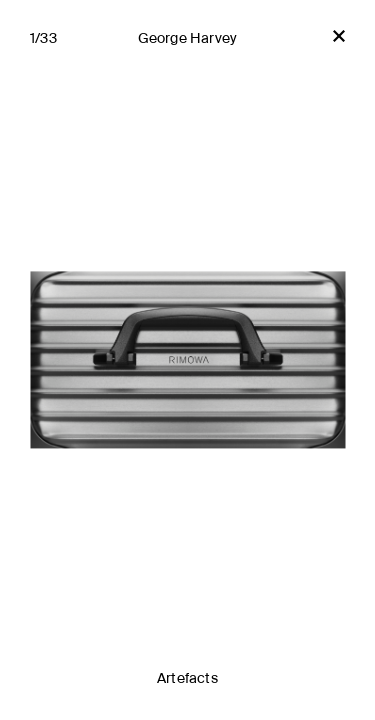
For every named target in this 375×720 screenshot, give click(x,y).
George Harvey (188, 39)
